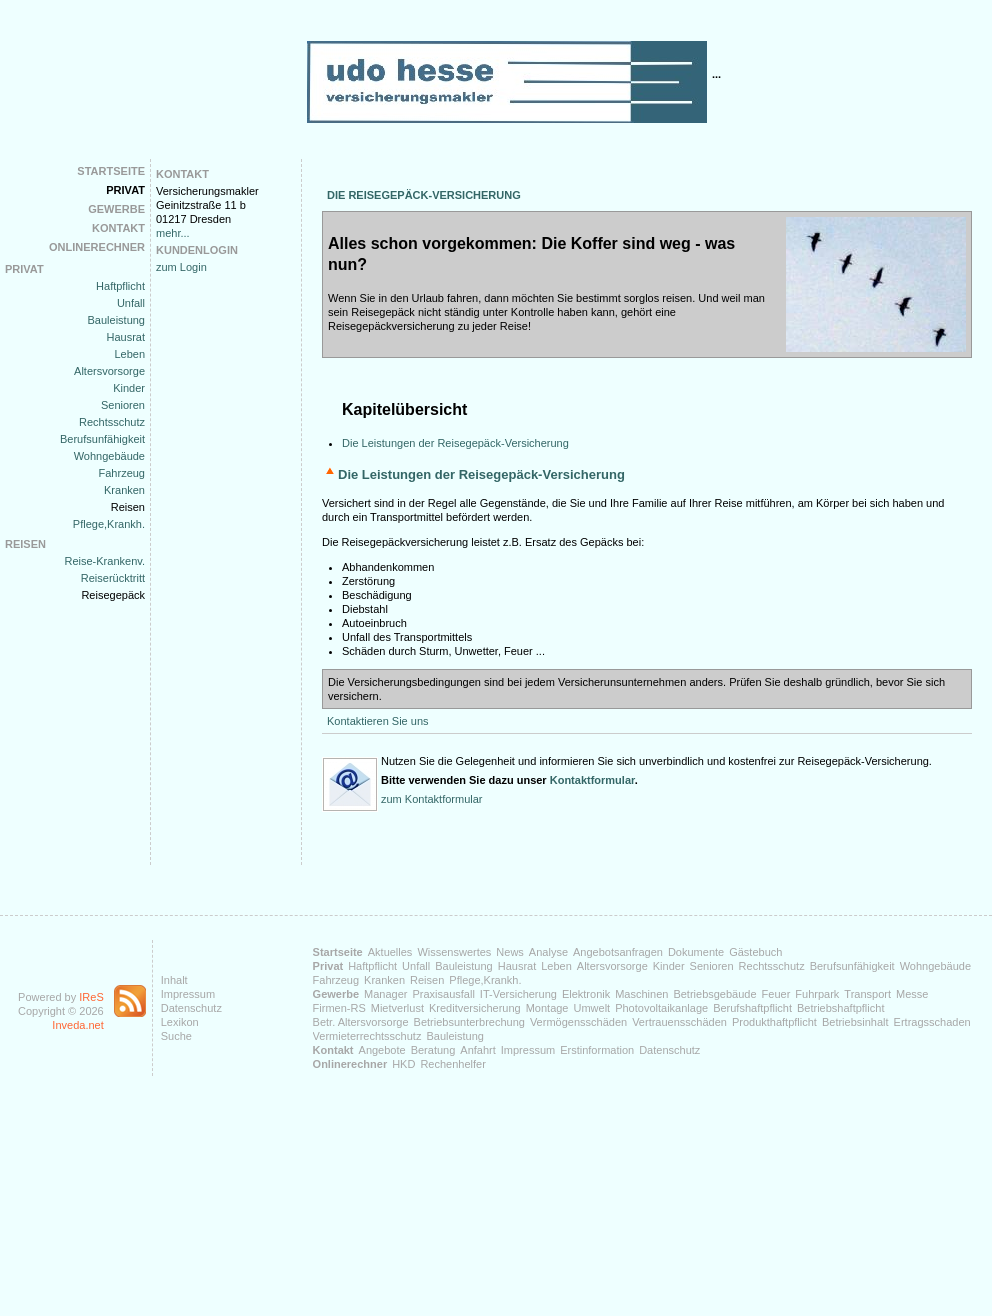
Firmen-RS (339, 1008)
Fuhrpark (817, 994)
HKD (403, 1064)
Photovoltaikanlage (661, 1008)
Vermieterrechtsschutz (367, 1036)
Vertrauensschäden (679, 1022)
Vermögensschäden (578, 1022)
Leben (129, 354)
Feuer (776, 994)
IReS (91, 997)
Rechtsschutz (112, 422)
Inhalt (174, 980)
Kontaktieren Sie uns (378, 721)
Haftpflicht (120, 286)
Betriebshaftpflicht (840, 1008)
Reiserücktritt (113, 578)
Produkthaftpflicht (774, 1022)
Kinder (129, 388)
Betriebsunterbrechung (469, 1022)
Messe (912, 994)
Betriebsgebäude (714, 994)
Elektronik (586, 994)
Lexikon (180, 1022)
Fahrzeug (122, 473)
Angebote (382, 1050)
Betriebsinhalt (855, 1022)
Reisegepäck (113, 595)
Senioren (123, 405)
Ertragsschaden (932, 1022)
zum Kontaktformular (431, 799)
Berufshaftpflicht (752, 1008)
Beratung (433, 1050)
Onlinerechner (97, 247)
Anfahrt (477, 1050)
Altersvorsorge (109, 371)
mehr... (173, 233)
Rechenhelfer (452, 1064)
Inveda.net (77, 1025)
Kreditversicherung (475, 1008)
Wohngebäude (109, 456)
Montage (547, 1008)
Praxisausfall (443, 994)
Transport (867, 994)
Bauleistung (117, 320)
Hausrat (125, 337)
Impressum (188, 994)
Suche (176, 1036)
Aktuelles (390, 952)
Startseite (111, 171)
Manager (385, 994)
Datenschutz (191, 1008)
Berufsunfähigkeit (102, 439)
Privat (125, 190)
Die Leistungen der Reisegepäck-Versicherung (455, 443)
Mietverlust (397, 1008)
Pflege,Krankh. (109, 524)
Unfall (131, 303)
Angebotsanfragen (618, 952)
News (510, 952)
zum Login (181, 267)
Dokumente (696, 952)
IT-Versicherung (518, 994)
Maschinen (641, 994)
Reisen (128, 507)
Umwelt (591, 1008)
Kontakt (118, 228)
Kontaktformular (592, 780)
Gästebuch (755, 952)
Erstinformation (597, 1050)
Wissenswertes (454, 952)
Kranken (124, 490)
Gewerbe (116, 209)
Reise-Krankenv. (105, 561)
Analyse (548, 952)
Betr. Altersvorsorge (361, 1022)
